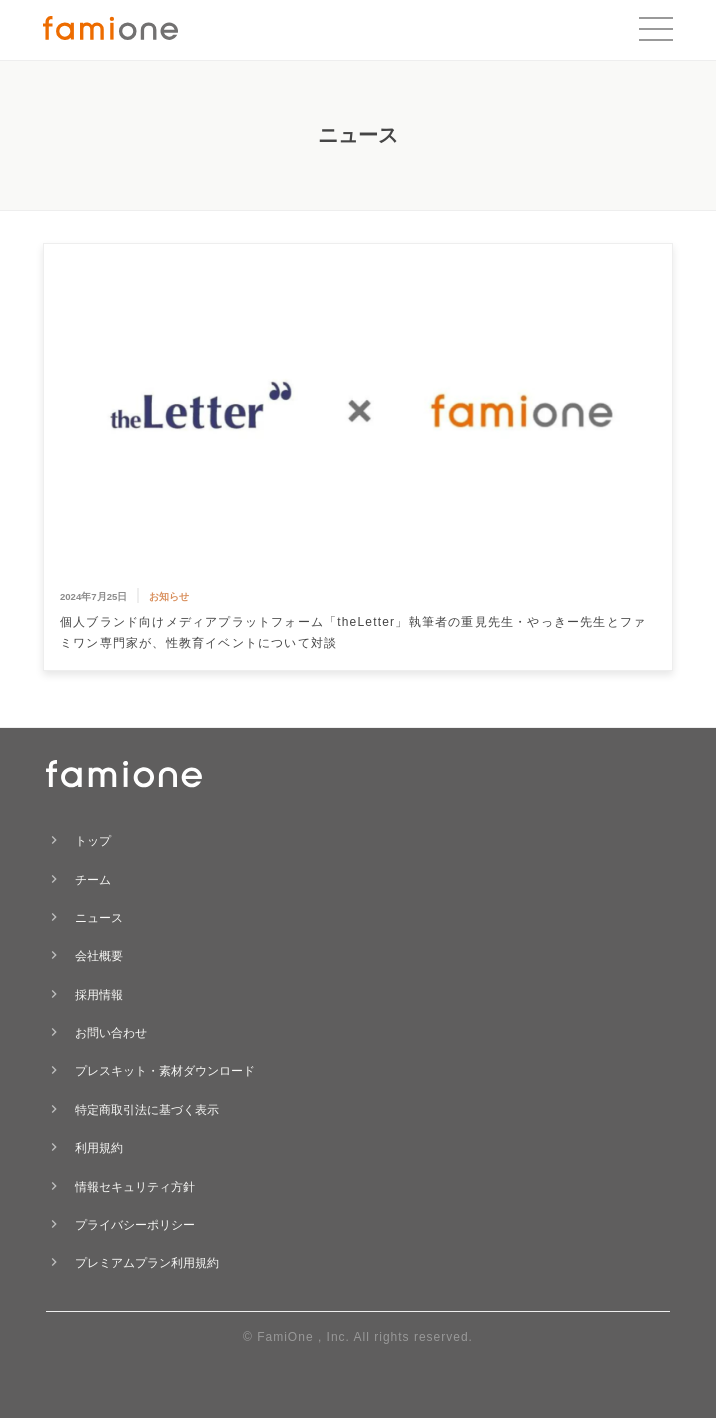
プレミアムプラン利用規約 (147, 1263)
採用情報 (99, 995)
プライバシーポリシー (135, 1225)
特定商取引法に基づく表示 (147, 1110)
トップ (93, 841)
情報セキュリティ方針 (135, 1187)
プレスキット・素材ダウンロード (165, 1071)
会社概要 (99, 956)
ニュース (99, 918)
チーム (93, 880)
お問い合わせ (111, 1033)
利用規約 (99, 1148)
